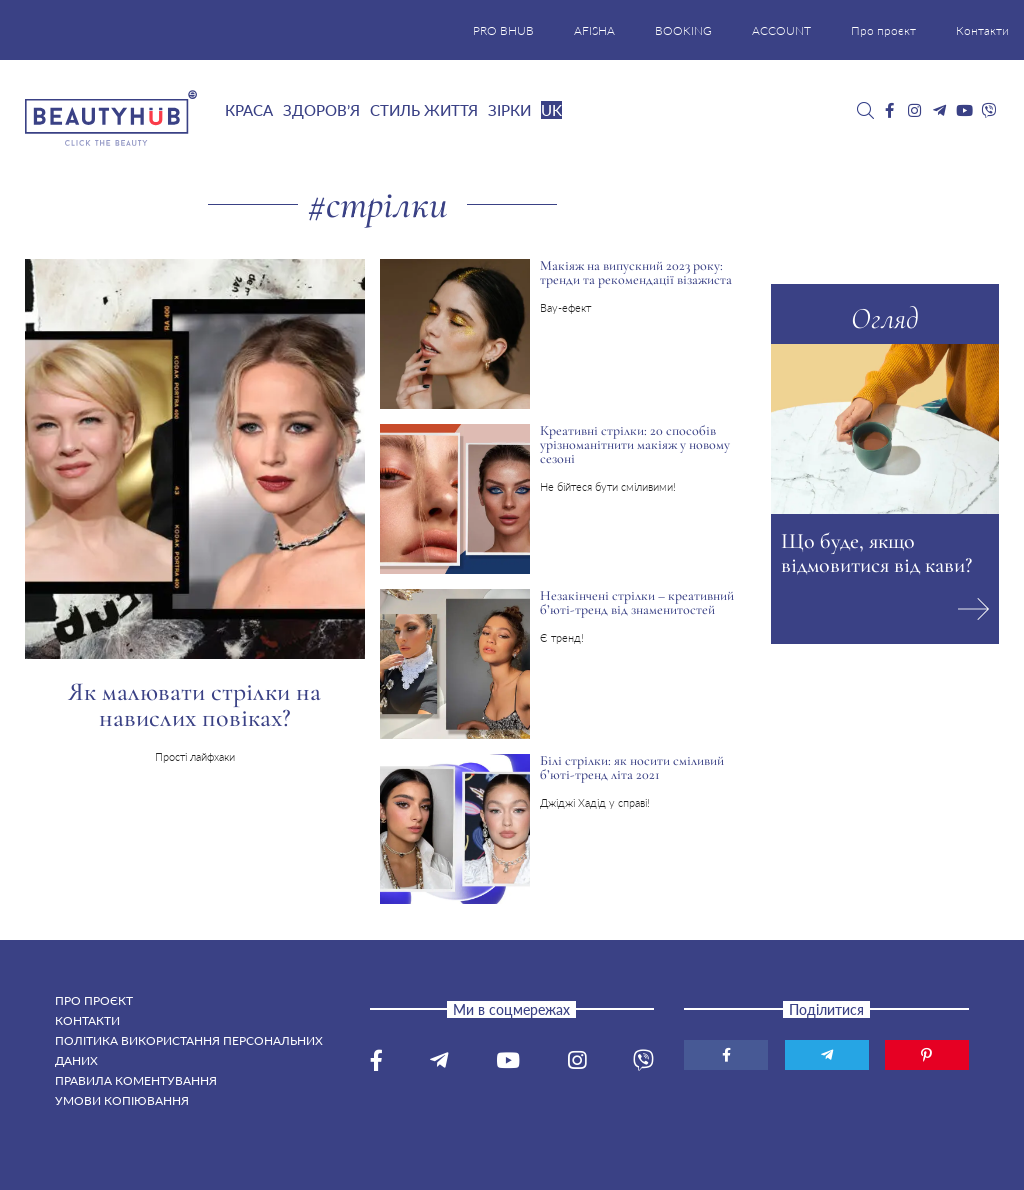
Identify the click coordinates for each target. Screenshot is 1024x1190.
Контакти (982, 30)
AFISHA (594, 30)
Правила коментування (136, 1080)
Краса (249, 110)
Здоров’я (321, 110)
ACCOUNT (781, 30)
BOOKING (683, 30)
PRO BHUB (503, 30)
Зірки (509, 110)
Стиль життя (424, 110)
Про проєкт (883, 30)
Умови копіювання (122, 1100)
